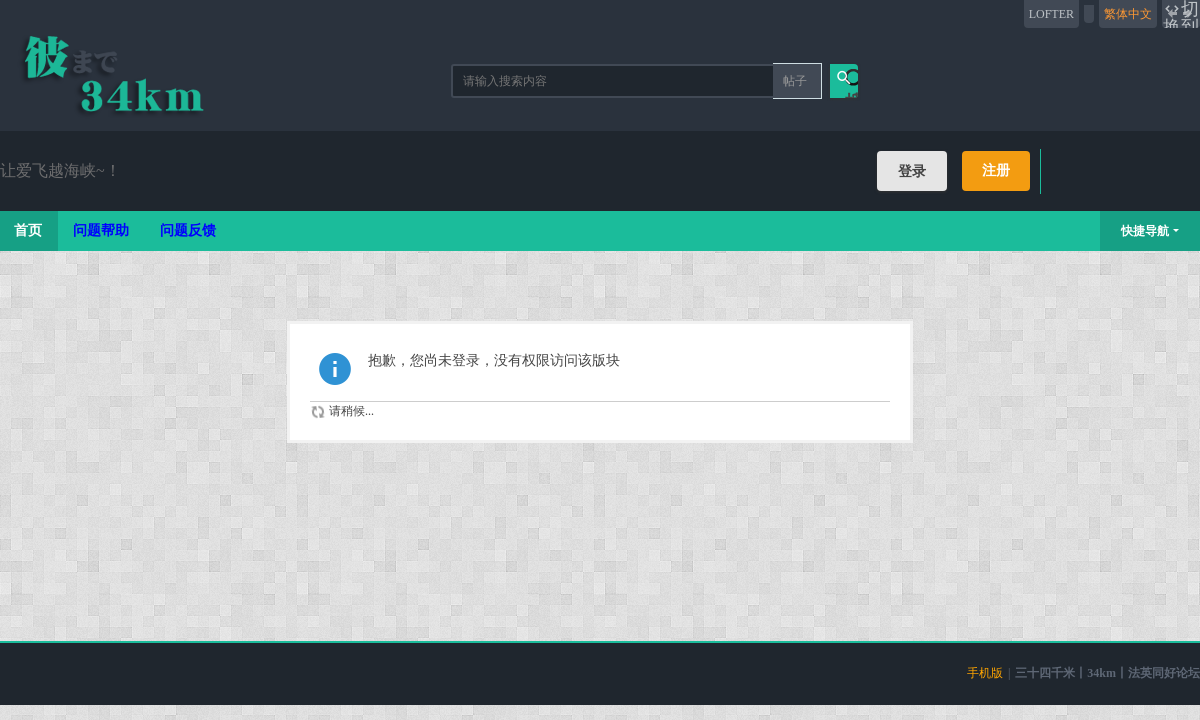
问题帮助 (101, 230)
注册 (996, 170)
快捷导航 (1145, 231)
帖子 (795, 81)
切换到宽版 (1181, 14)
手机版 (985, 673)
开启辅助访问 (1089, 14)
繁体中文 (1128, 14)
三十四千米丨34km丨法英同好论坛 (1107, 673)
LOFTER (1051, 14)
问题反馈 (188, 230)
